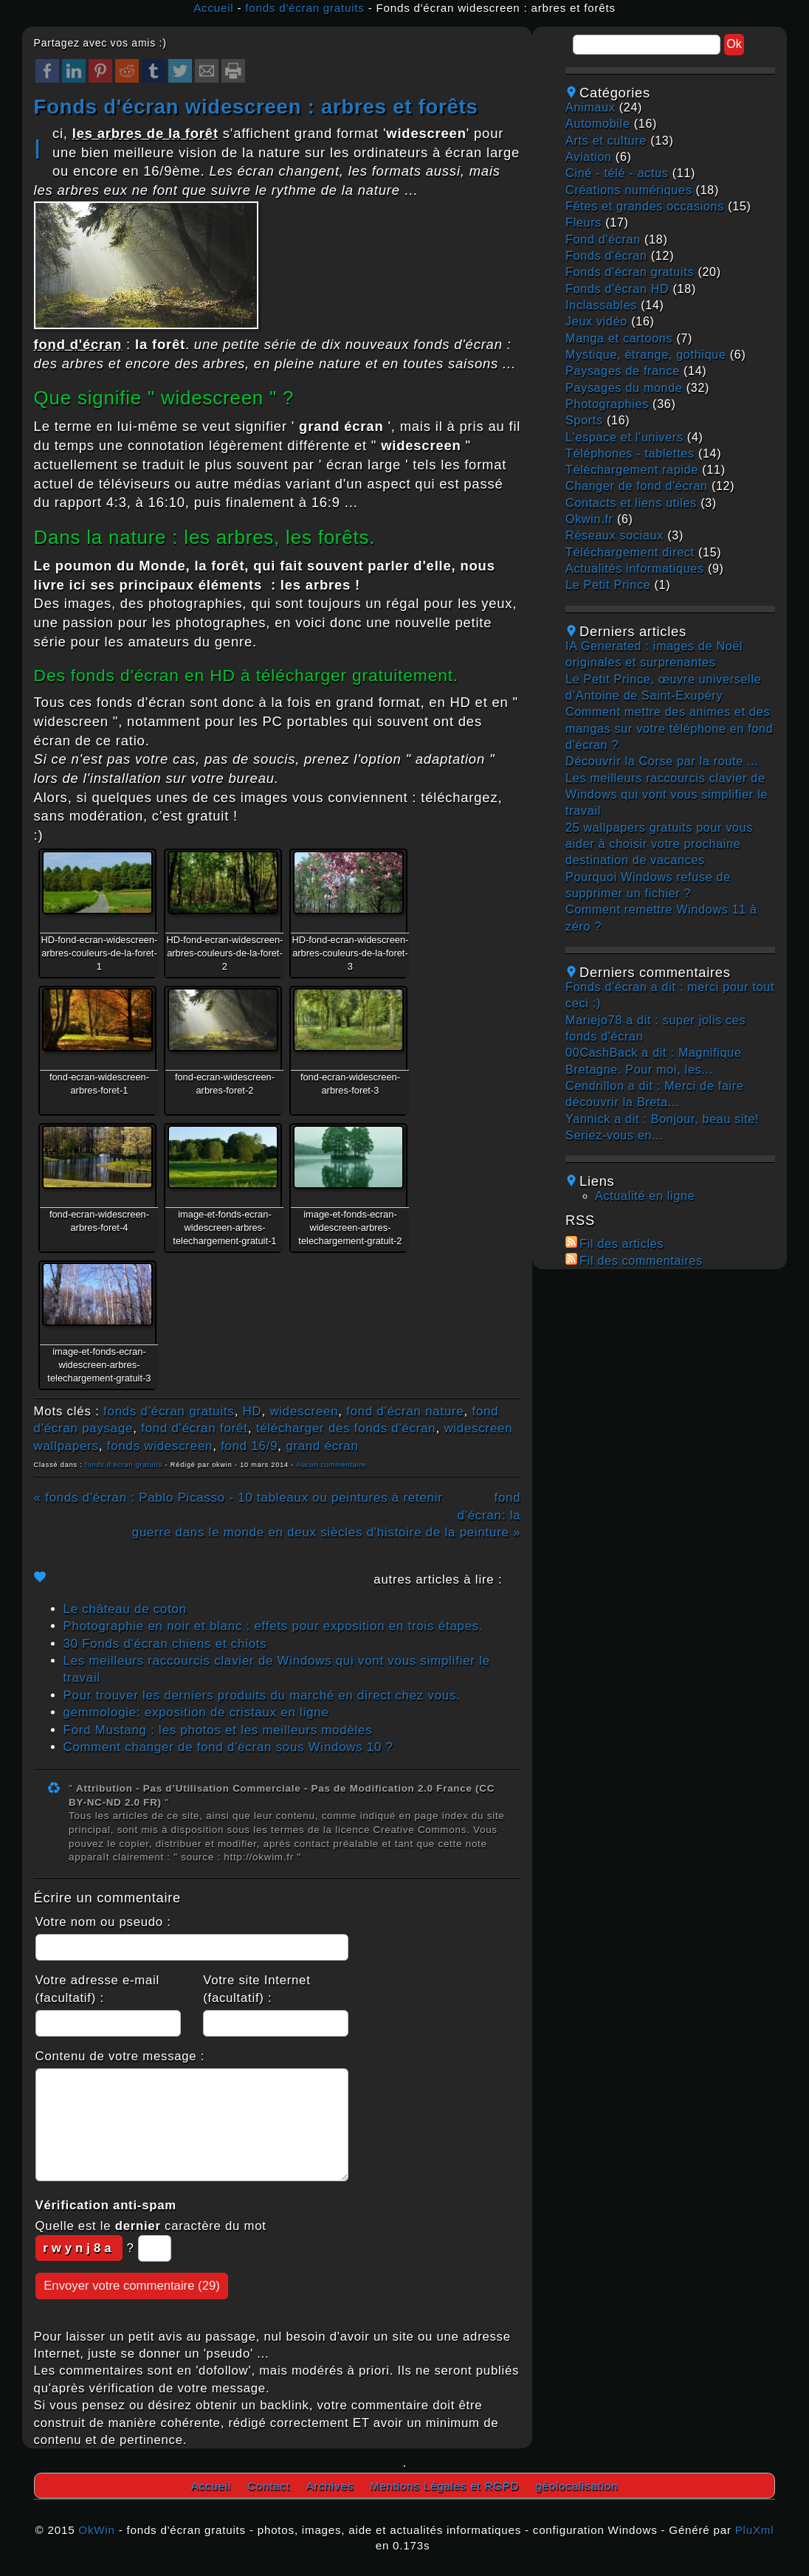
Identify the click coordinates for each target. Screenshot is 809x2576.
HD (252, 1411)
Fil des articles (621, 1243)
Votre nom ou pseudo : (103, 1922)
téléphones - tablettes (630, 453)
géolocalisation (576, 2485)
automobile (597, 123)
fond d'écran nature (405, 1411)
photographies (607, 404)
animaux (590, 107)
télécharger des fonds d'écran (346, 1428)
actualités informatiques (634, 568)
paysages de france (622, 371)
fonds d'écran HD (617, 289)
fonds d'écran (606, 255)
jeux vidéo (596, 321)
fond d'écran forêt (194, 1428)
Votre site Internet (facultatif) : (256, 1988)
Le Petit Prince (607, 585)
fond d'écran (603, 239)
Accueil (213, 7)
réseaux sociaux (614, 535)
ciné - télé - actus (616, 173)
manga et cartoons (618, 338)
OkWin (96, 2530)
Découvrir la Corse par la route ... (662, 761)
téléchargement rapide (631, 469)
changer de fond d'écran (636, 486)
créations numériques (628, 190)
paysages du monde (623, 387)
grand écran (322, 1446)
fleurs (583, 222)
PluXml (754, 2530)
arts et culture (606, 140)
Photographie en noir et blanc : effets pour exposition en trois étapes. (273, 1626)
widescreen (303, 1411)
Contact (268, 2485)
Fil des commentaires (641, 1260)
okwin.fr (589, 519)
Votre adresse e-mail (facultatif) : (97, 1988)
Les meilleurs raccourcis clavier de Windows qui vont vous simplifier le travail (666, 795)
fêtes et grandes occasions (644, 206)
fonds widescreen (160, 1446)
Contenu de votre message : (120, 2056)
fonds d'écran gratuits (304, 7)
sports (584, 420)
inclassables (601, 305)
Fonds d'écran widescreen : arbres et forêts (256, 106)
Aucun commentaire (331, 1464)
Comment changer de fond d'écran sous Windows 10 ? (228, 1747)
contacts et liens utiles (631, 503)
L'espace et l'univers (624, 437)
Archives (330, 2485)
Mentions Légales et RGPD (444, 2485)
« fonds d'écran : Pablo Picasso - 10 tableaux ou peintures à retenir (238, 1498)
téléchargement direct (630, 552)
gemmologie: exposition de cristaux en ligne (196, 1712)
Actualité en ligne (645, 1195)
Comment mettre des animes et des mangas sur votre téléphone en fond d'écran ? (669, 728)
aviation (588, 157)
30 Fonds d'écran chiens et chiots (165, 1644)
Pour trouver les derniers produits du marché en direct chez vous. (262, 1695)
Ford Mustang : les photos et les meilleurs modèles (218, 1730)
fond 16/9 (249, 1446)
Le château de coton (125, 1609)
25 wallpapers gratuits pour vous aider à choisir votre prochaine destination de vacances (659, 844)
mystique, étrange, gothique (645, 354)
